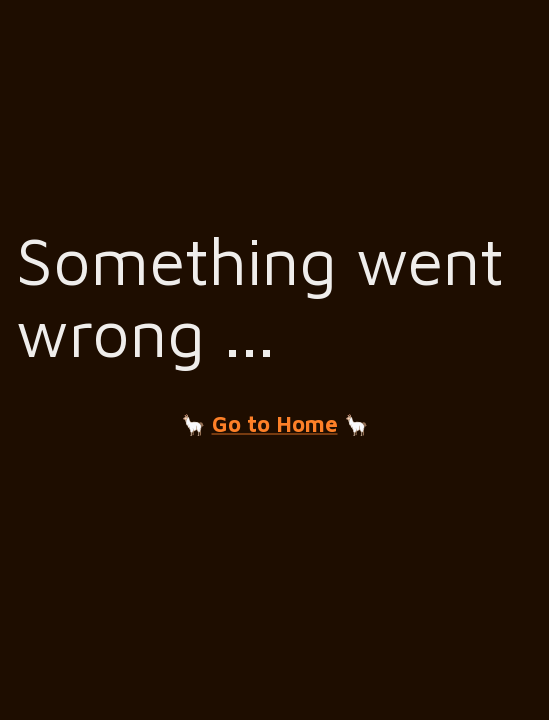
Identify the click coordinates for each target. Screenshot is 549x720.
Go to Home (275, 424)
